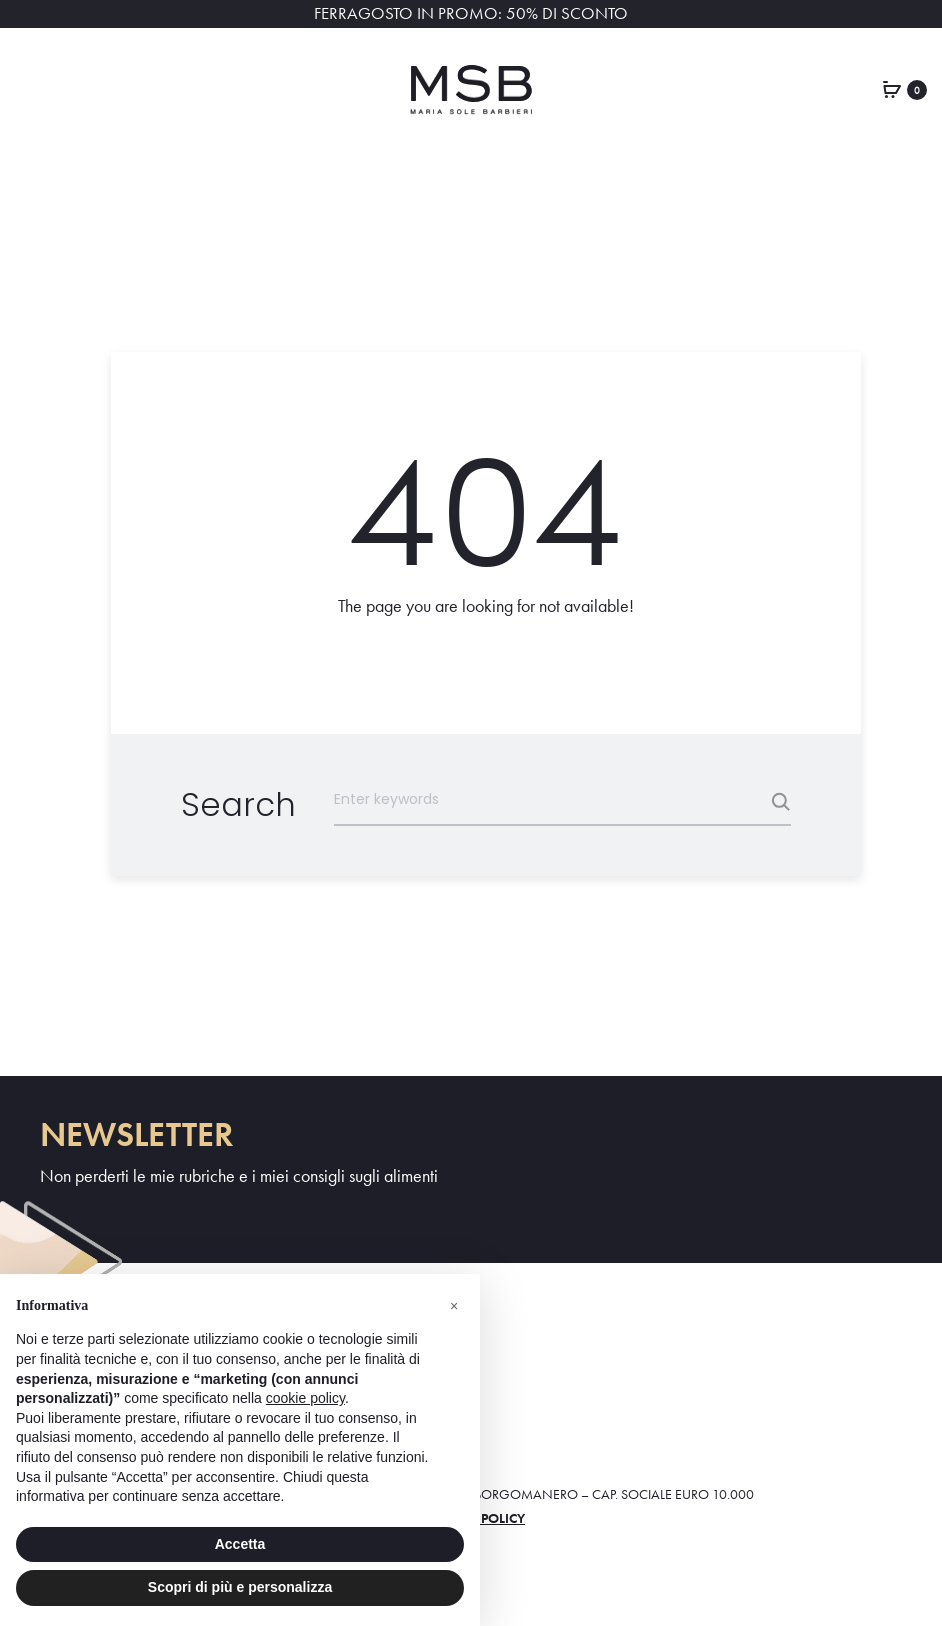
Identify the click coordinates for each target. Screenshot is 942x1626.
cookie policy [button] (305, 1398)
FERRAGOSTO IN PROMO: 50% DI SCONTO (471, 13)
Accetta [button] (240, 1544)
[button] (454, 1306)
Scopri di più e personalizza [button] (240, 1587)
